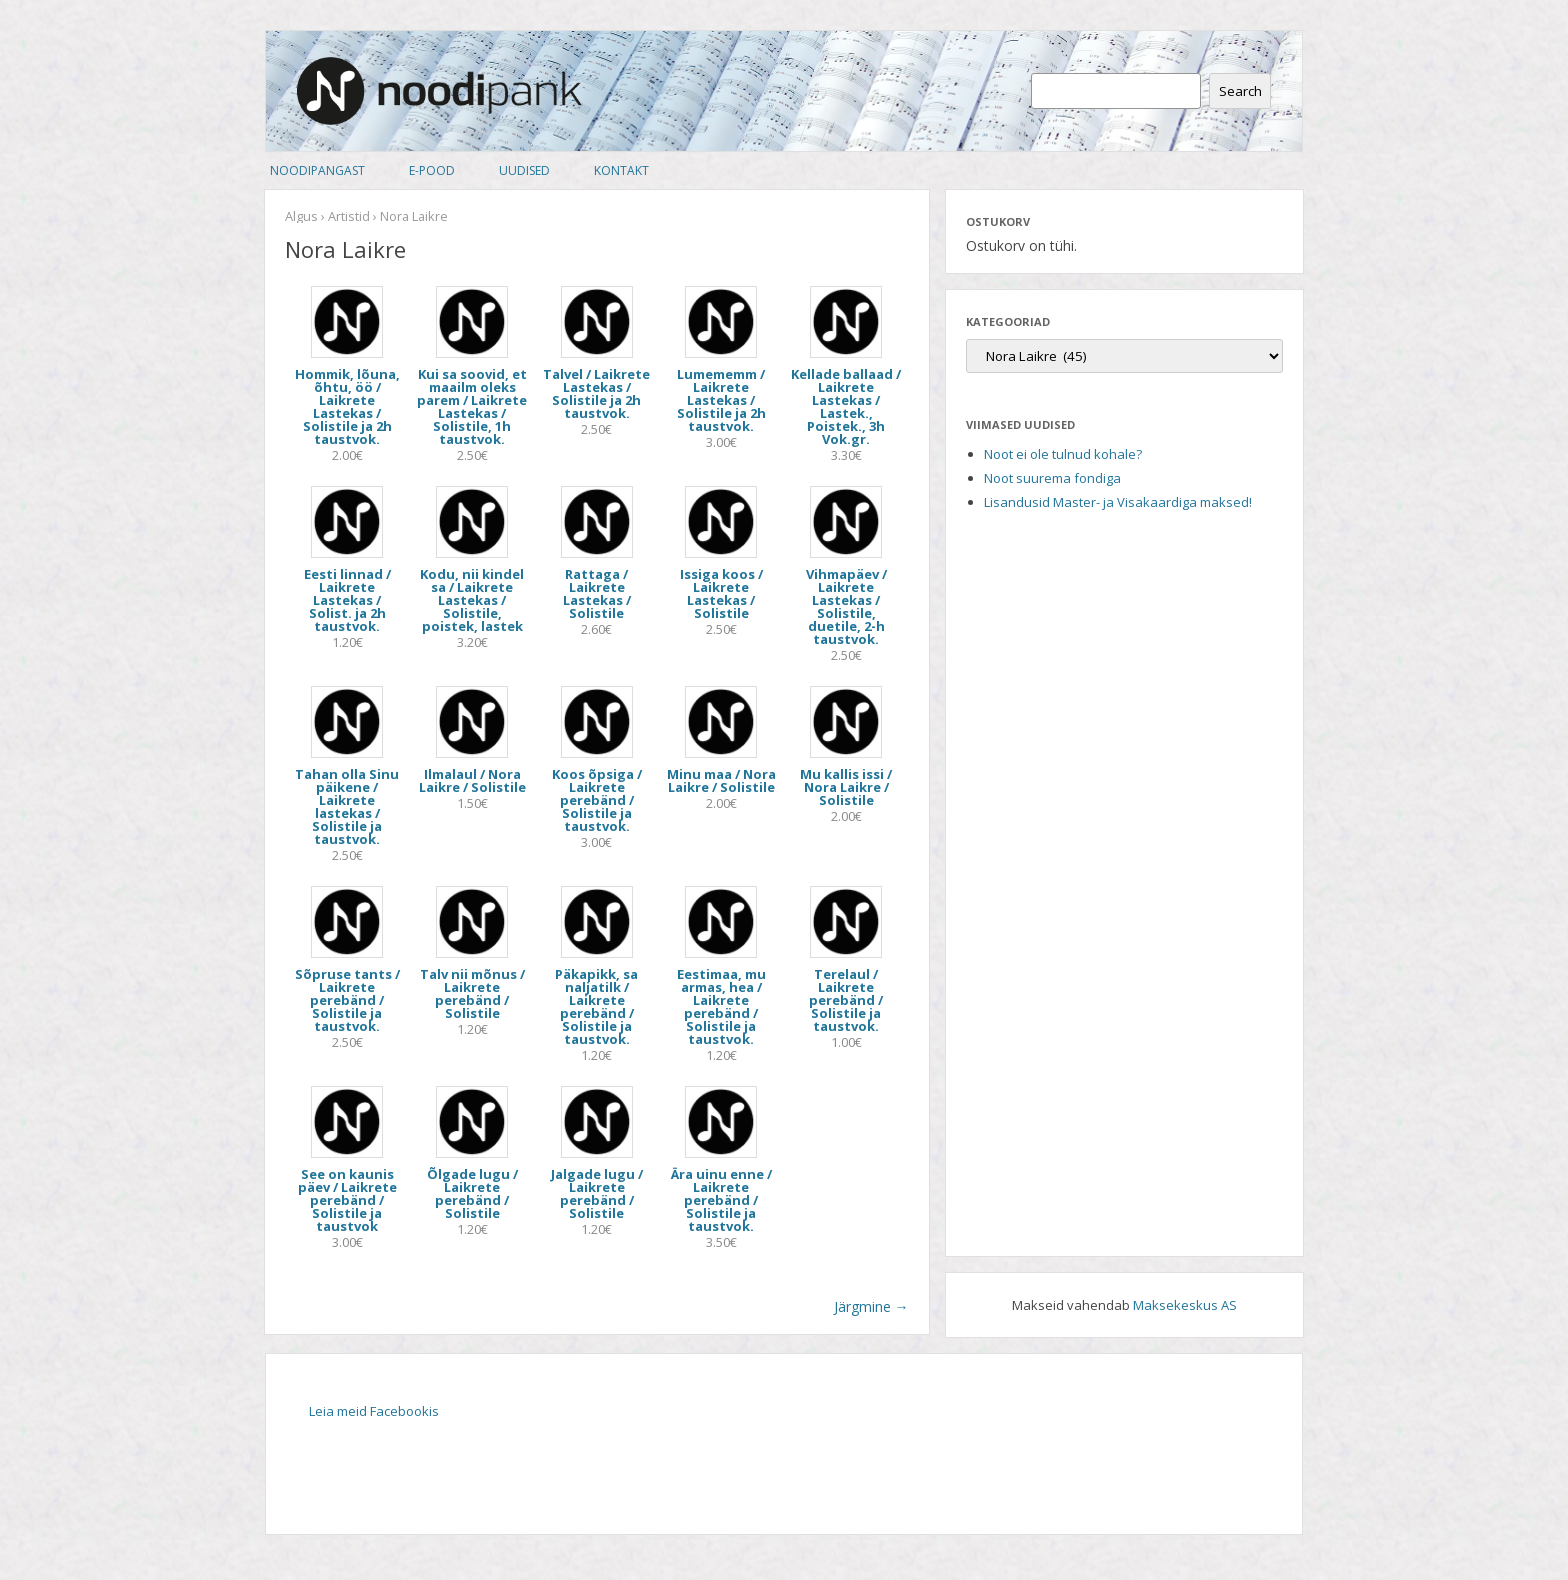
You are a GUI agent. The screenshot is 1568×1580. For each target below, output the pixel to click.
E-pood (432, 170)
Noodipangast (317, 170)
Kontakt (621, 170)
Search (1240, 91)
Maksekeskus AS (1185, 1305)
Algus (301, 216)
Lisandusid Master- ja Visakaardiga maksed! (1118, 502)
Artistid (349, 216)
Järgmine (871, 1306)
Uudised (524, 170)
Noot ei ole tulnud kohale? (1063, 454)
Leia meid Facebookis (374, 1411)
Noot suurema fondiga (1052, 478)
